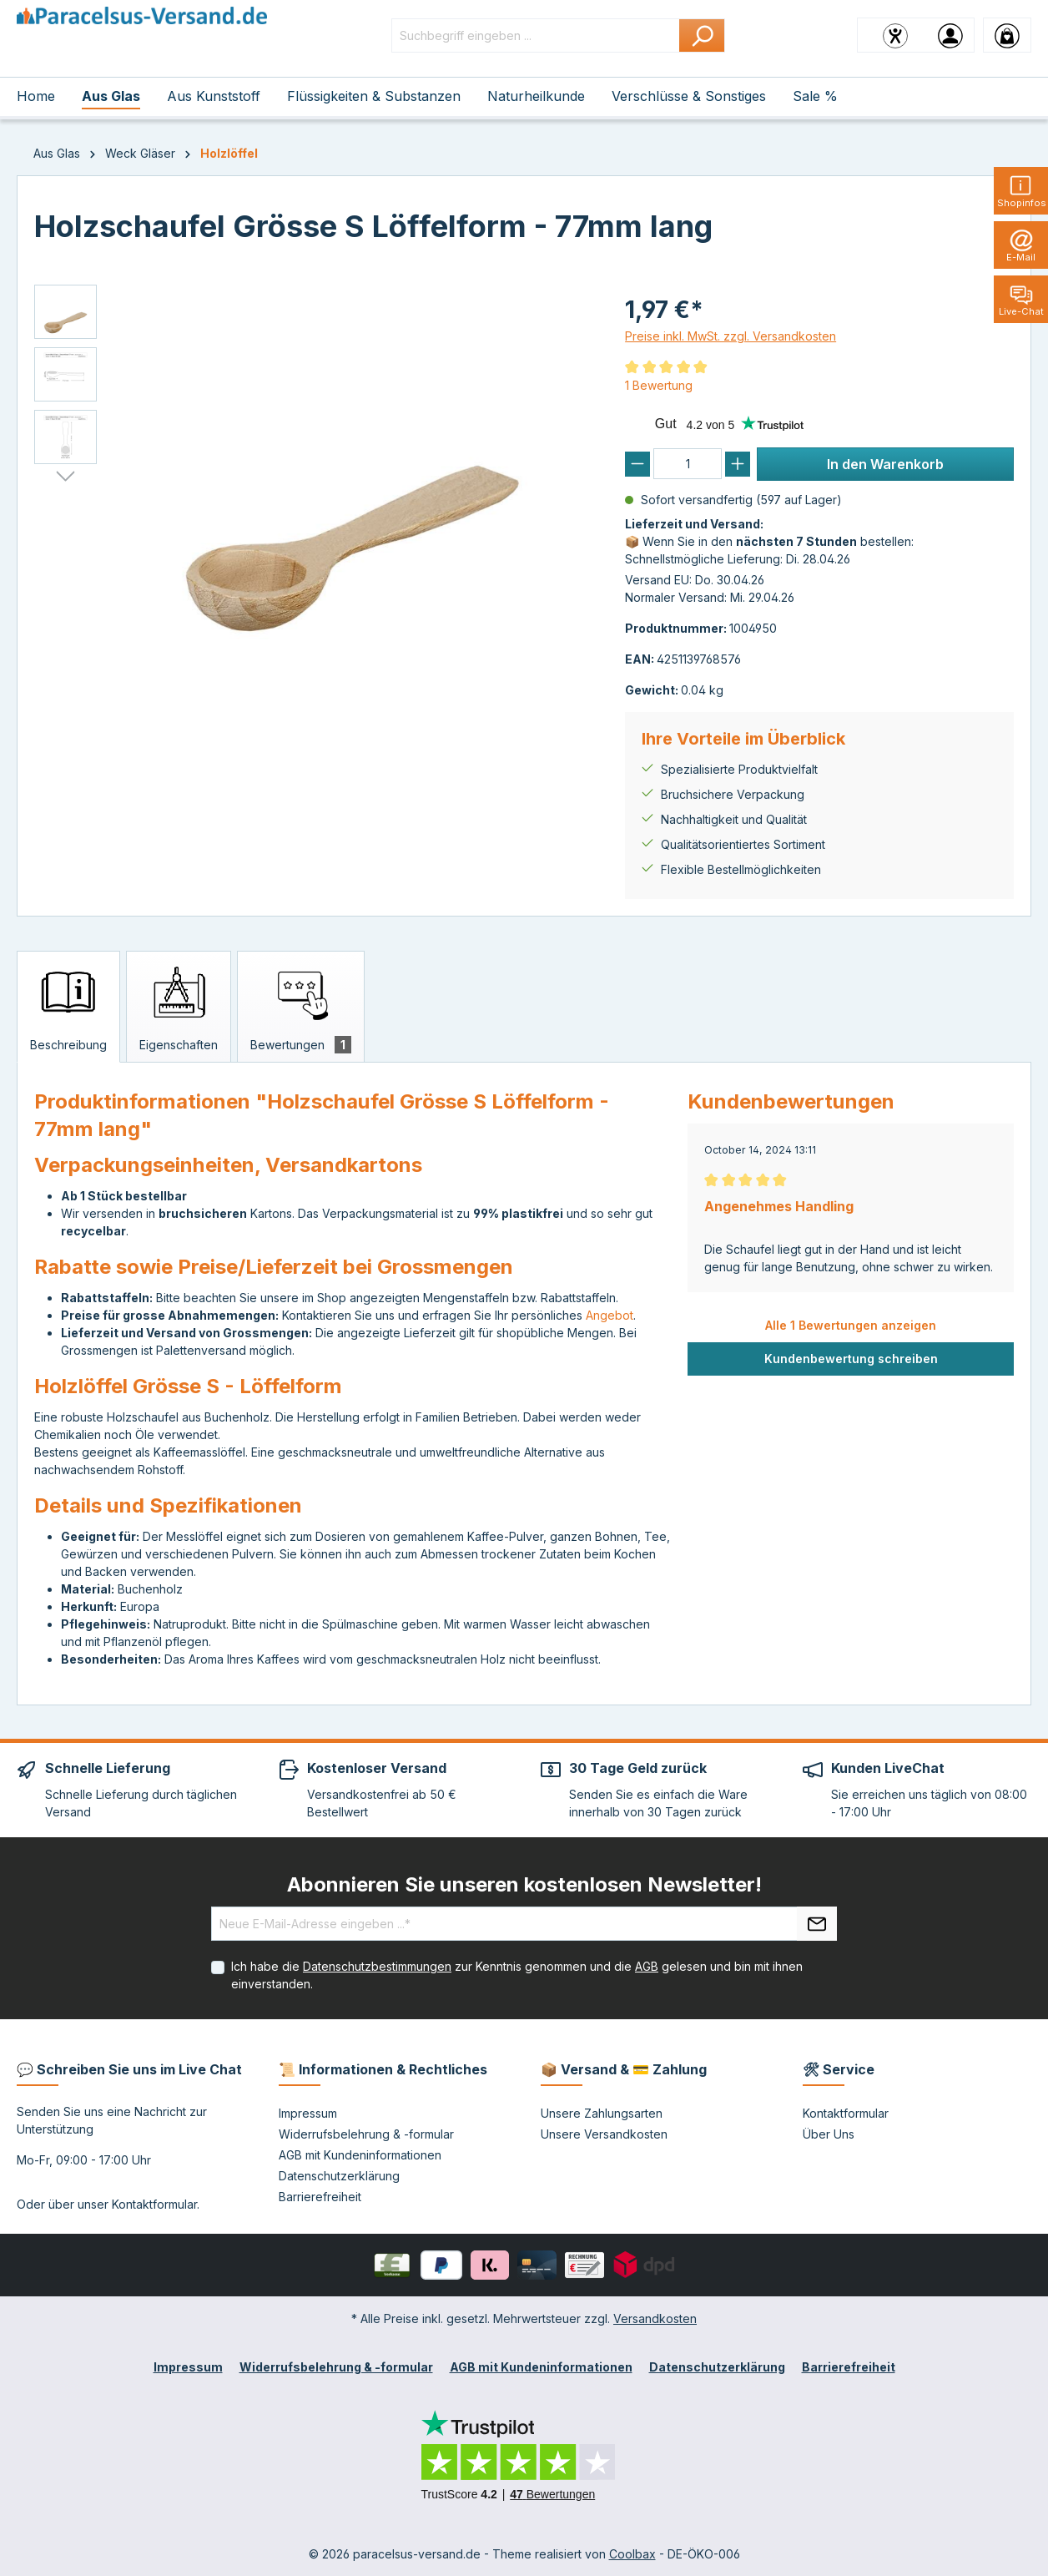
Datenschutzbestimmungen (377, 1966)
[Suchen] (702, 35)
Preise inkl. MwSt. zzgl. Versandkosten (730, 336)
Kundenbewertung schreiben (851, 1358)
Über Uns (828, 2134)
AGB (646, 1966)
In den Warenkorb (885, 464)
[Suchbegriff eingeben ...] (535, 35)
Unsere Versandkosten (604, 2134)
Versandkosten (655, 2318)
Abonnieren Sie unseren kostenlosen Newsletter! (524, 1884)
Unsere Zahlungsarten (602, 2113)
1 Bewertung (659, 385)
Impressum (308, 2113)
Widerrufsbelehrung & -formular (366, 2134)
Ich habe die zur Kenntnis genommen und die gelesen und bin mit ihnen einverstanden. (517, 1975)
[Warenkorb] (1007, 35)
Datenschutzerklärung (339, 2176)
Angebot (609, 1315)
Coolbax (632, 2554)
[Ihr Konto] (950, 35)
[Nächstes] (65, 476)
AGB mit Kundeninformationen (360, 2155)
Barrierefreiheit (320, 2197)
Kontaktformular (154, 2204)
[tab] (68, 1007)
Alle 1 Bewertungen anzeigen (850, 1325)
